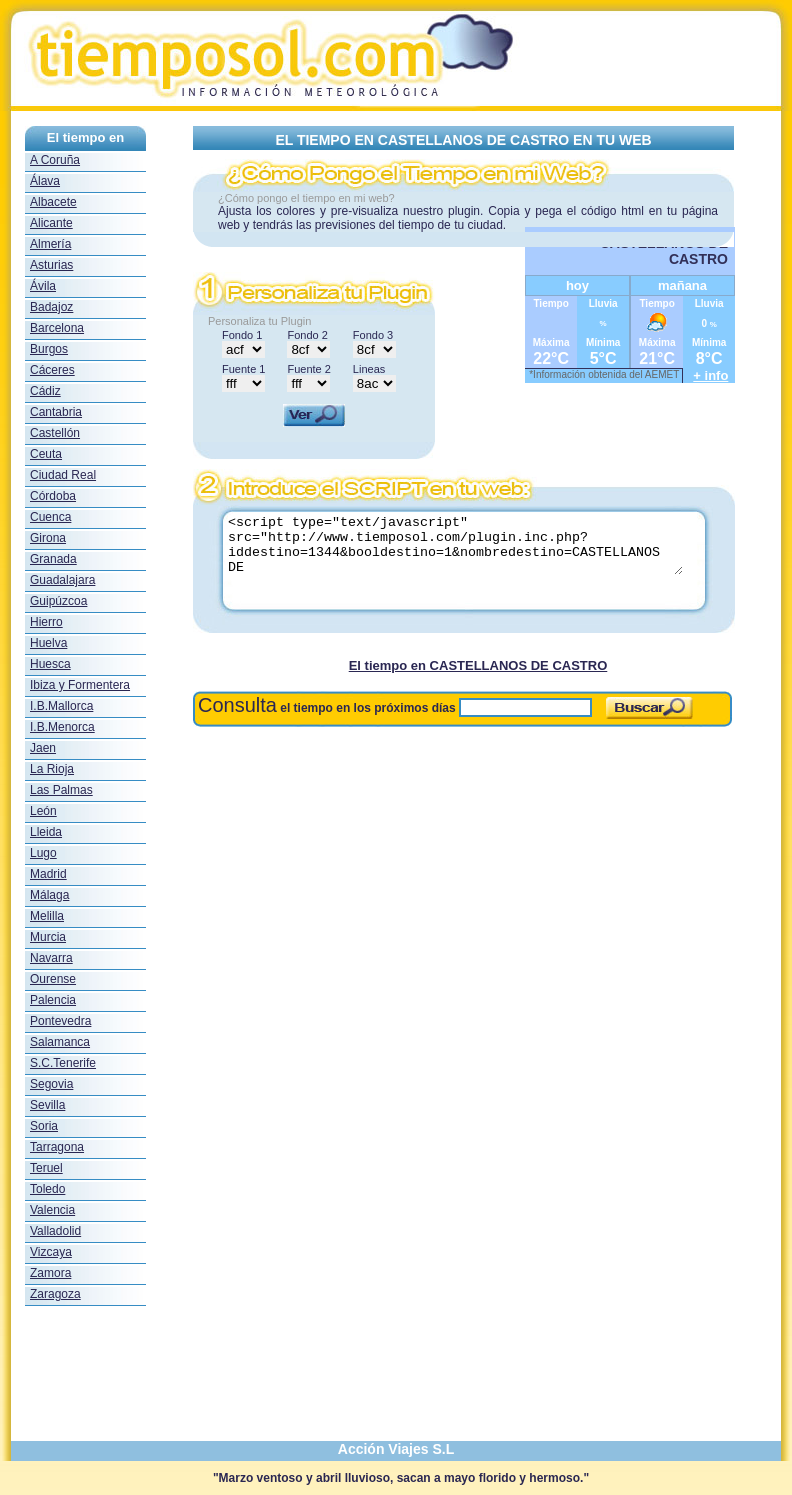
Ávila (43, 286)
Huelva (48, 643)
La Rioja (52, 769)
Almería (50, 244)
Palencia (53, 1000)
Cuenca (50, 517)
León (43, 811)
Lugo (43, 853)
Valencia (52, 1210)
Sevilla (47, 1105)
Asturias (51, 265)
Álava (45, 181)
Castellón (55, 433)
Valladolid (55, 1231)
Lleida (46, 832)
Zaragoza (55, 1294)
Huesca (50, 664)
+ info (710, 375)
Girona (48, 538)
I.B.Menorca (62, 727)
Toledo (47, 1189)
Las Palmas (61, 790)
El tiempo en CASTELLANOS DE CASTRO (478, 665)
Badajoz (51, 307)
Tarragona (57, 1147)
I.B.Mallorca (61, 706)
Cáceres (52, 370)
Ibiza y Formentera (80, 685)
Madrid (48, 874)
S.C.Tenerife (63, 1063)
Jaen (43, 748)
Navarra (51, 958)
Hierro (46, 622)
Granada (53, 559)
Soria (44, 1126)
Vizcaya (51, 1252)
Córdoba (53, 496)
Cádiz (45, 391)
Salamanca (60, 1042)
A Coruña (55, 160)
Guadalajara (62, 580)
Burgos (49, 349)
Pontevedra (60, 1021)
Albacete (53, 202)
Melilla (47, 916)
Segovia (51, 1084)
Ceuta (46, 454)
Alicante (51, 223)
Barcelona (57, 328)
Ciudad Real (63, 475)
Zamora (50, 1273)
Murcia (48, 937)
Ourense (53, 979)
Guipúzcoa (58, 601)
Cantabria (56, 412)
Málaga (49, 895)
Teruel (46, 1168)
